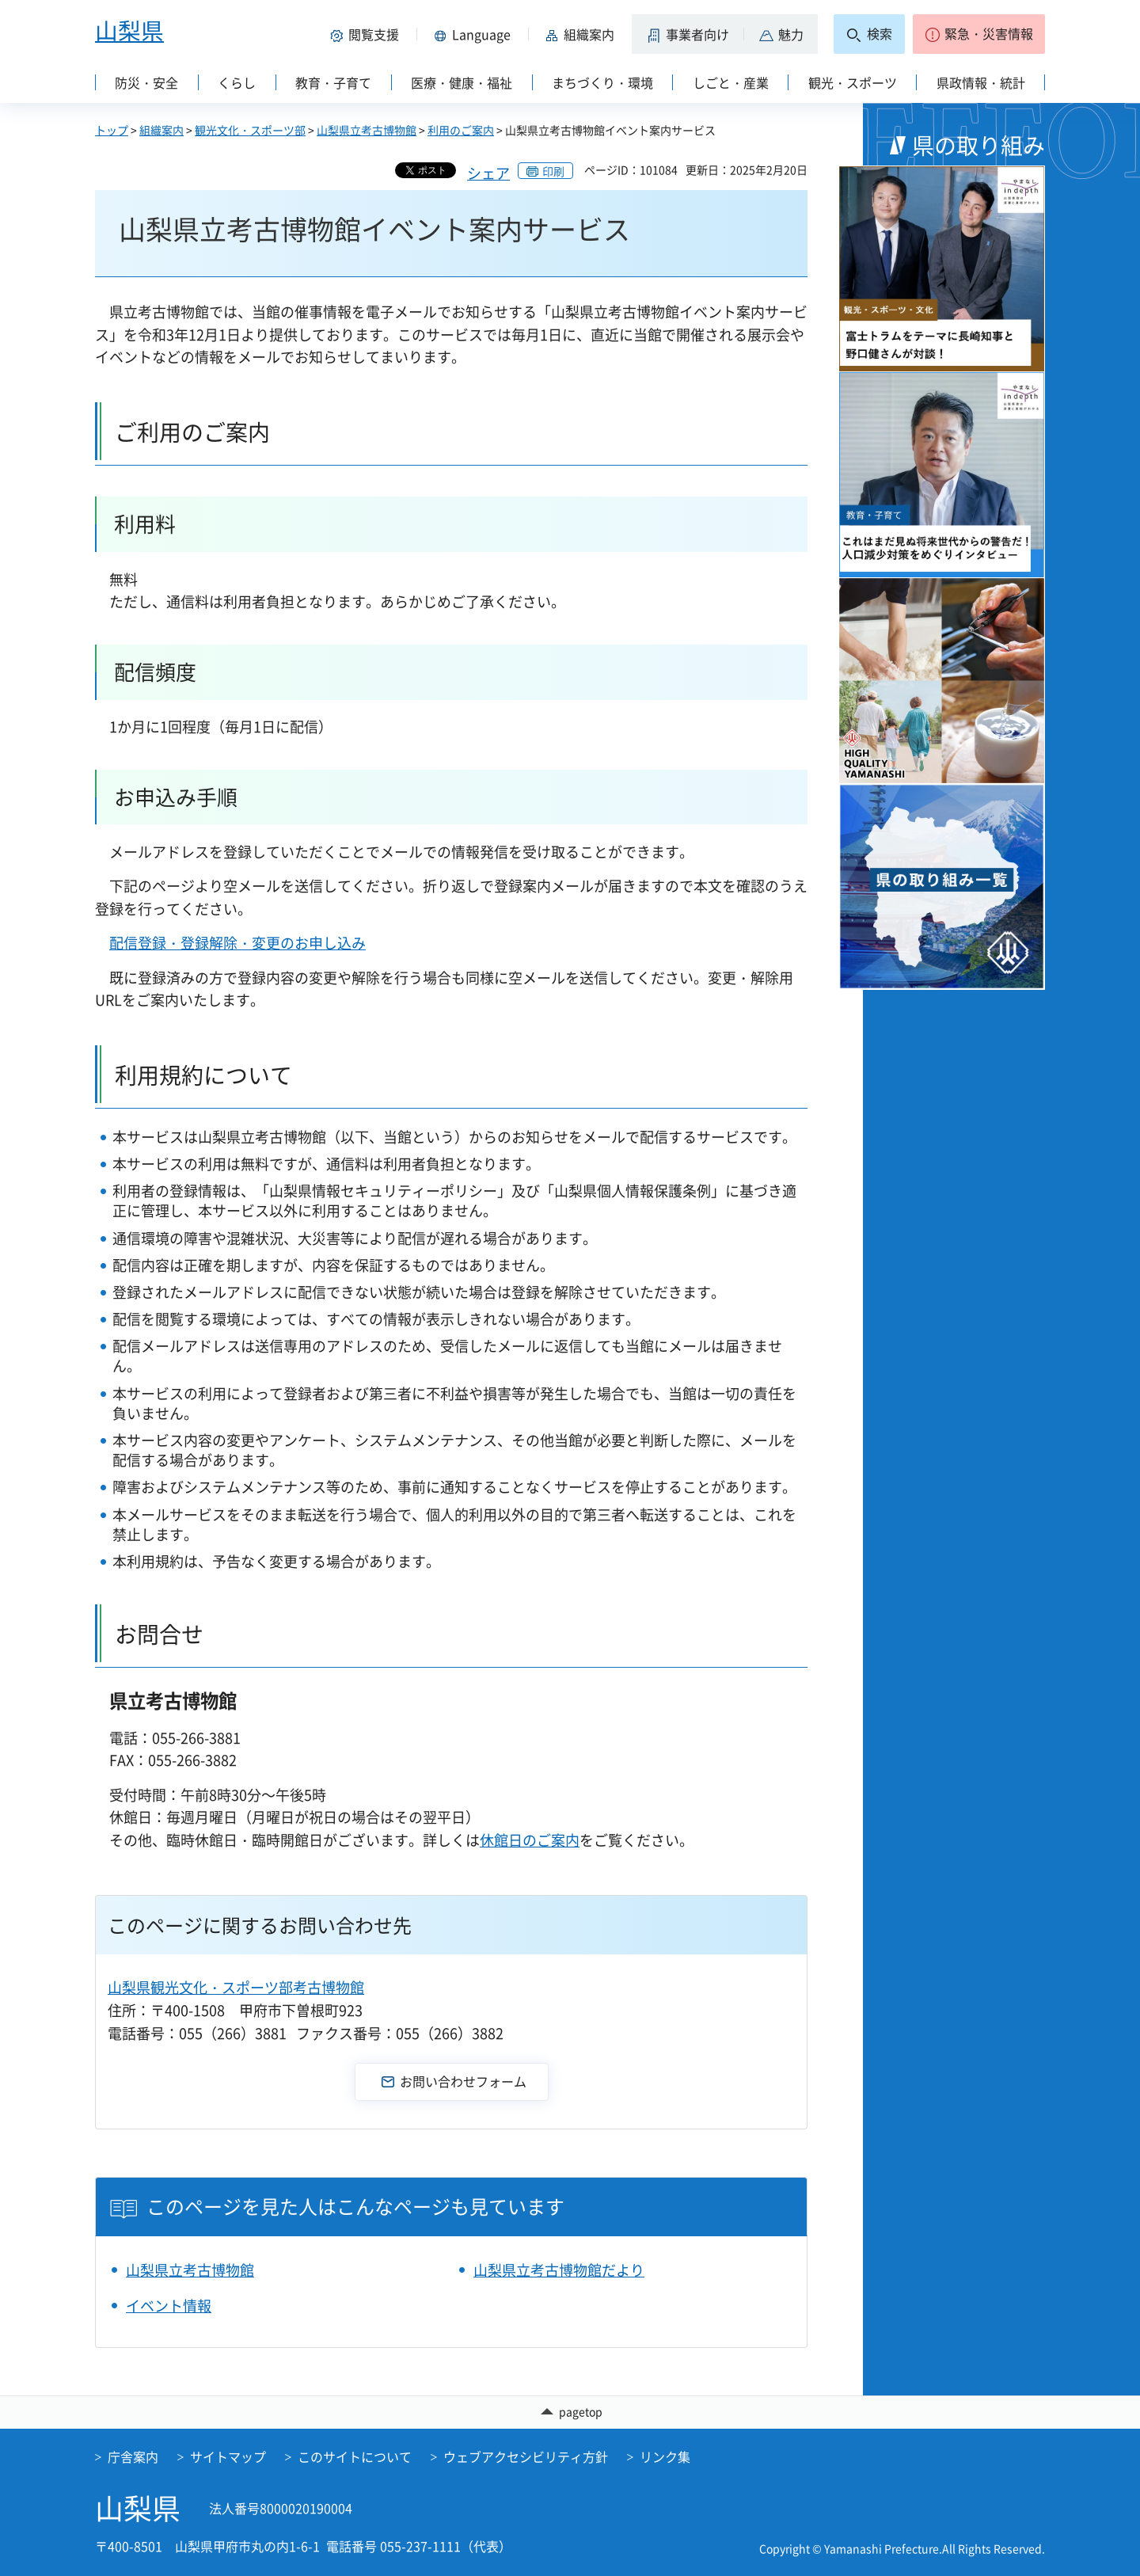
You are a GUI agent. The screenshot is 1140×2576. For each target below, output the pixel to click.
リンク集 (665, 2456)
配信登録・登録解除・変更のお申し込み (237, 942)
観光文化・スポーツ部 (250, 130)
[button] (367, 34)
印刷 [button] (553, 171)
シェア (488, 173)
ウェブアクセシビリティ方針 (525, 2456)
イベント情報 (168, 2305)
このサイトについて (355, 2456)
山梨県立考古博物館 (366, 130)
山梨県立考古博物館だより (558, 2270)
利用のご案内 (461, 130)
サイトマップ (228, 2456)
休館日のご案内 (530, 1840)
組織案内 (161, 130)
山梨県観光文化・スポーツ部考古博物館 (236, 1987)
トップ (111, 130)
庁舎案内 (133, 2456)
